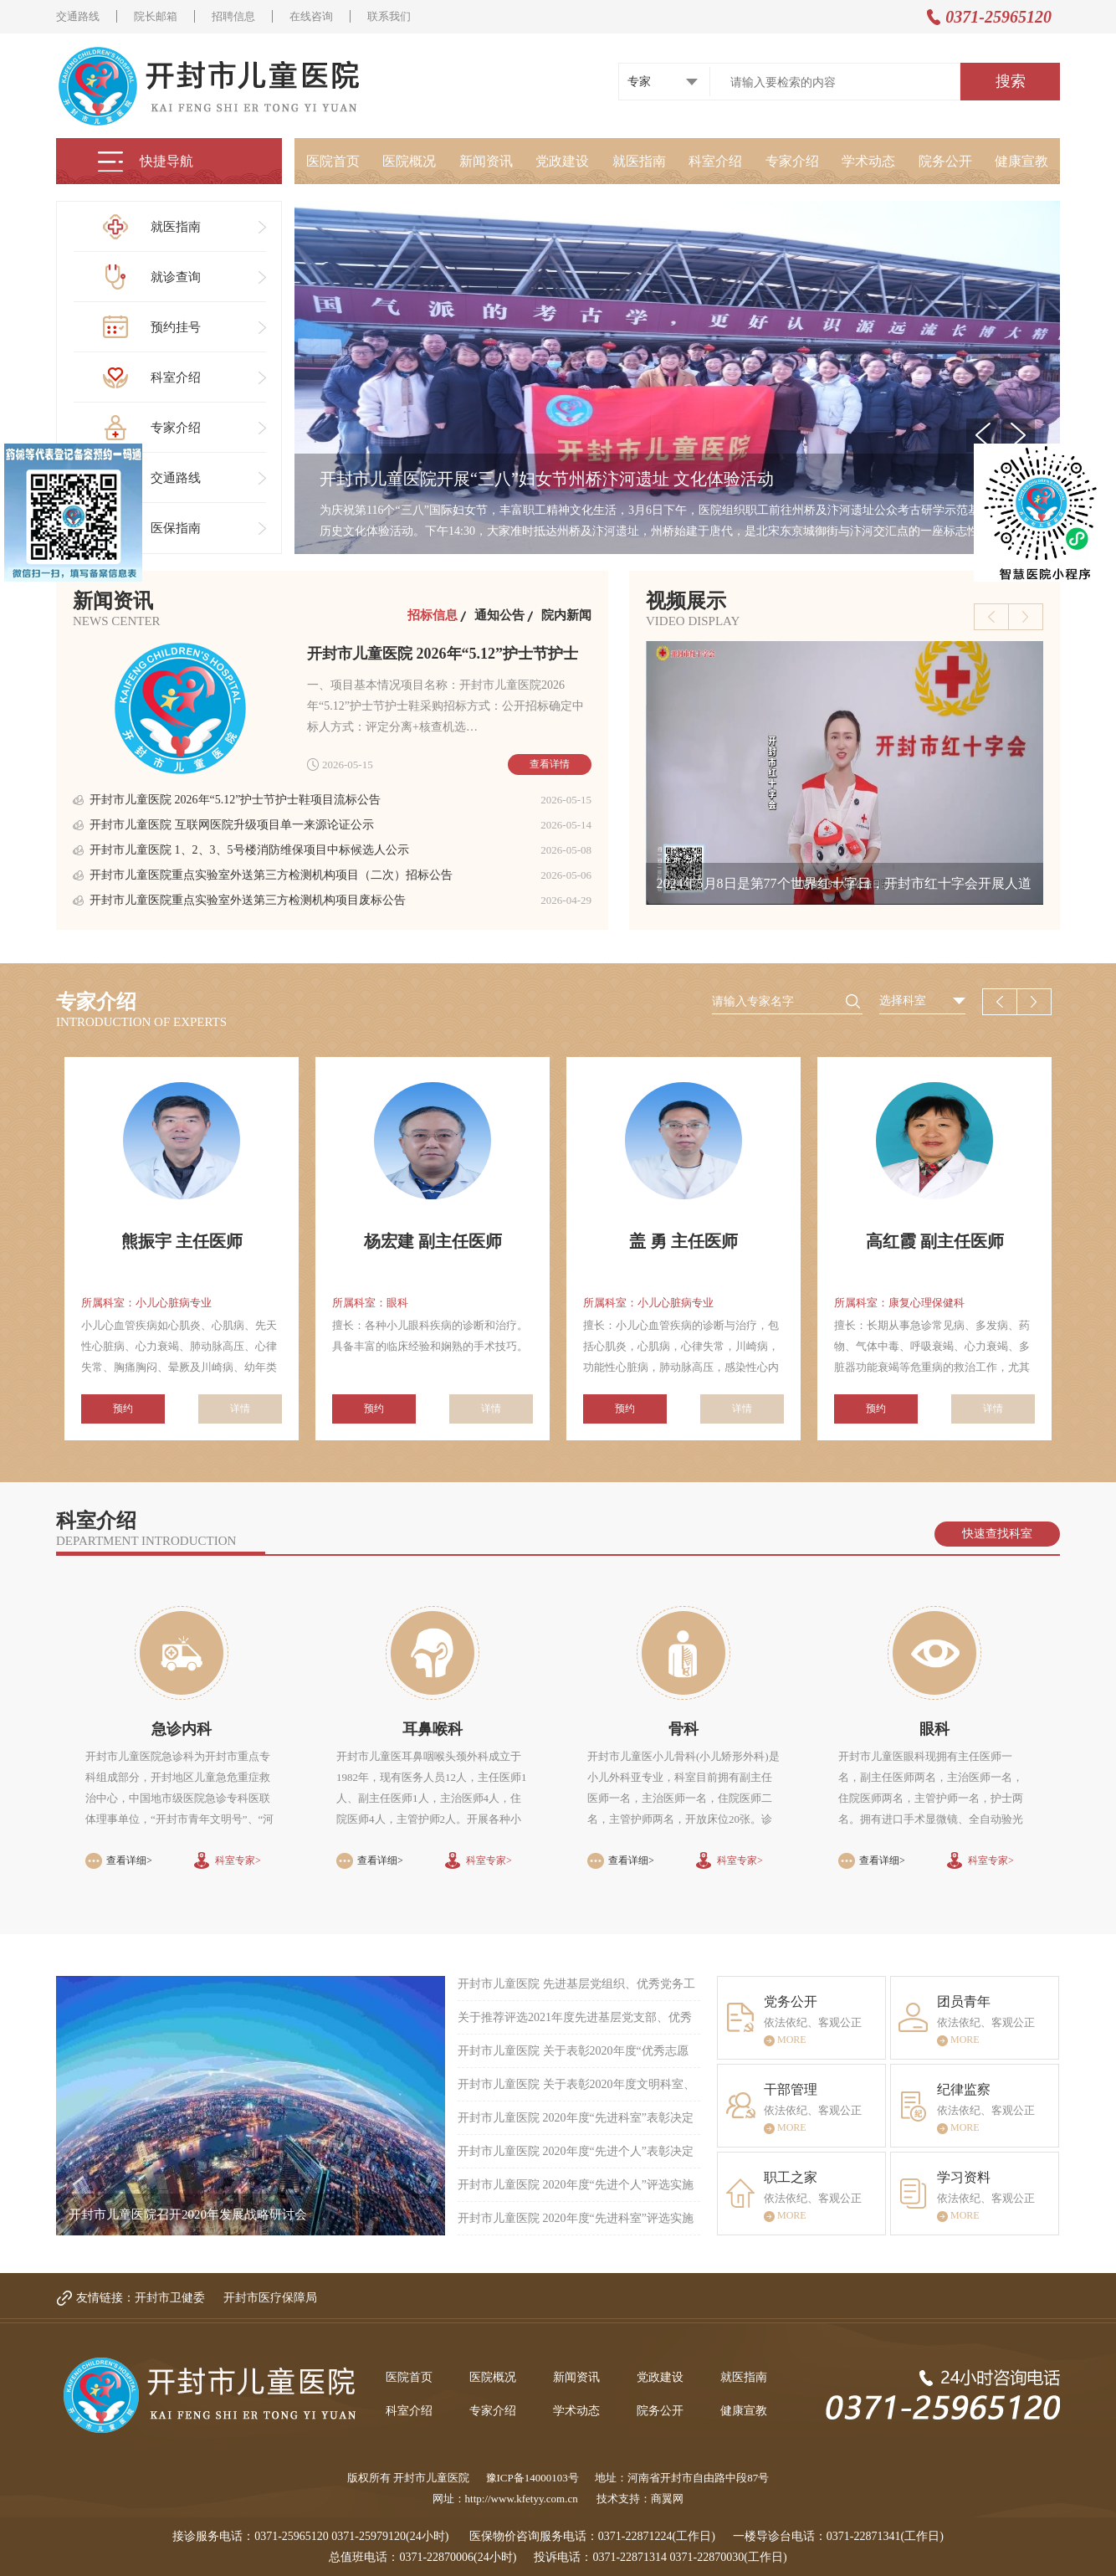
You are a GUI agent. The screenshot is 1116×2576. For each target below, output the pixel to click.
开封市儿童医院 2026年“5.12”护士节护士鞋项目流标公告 (235, 799)
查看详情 (550, 764)
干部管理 (790, 2089)
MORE (785, 2042)
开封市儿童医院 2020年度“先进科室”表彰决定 (576, 2118)
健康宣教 (1021, 161)
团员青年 (964, 2001)
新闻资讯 (486, 161)
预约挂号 (181, 327)
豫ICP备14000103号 (532, 2477)
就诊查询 (181, 277)
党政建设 (562, 161)
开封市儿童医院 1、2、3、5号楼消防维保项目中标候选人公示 (249, 850)
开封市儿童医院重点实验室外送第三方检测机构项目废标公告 (248, 900)
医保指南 (181, 528)
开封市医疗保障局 (270, 2297)
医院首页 (333, 161)
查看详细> (129, 1860)
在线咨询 (311, 16)
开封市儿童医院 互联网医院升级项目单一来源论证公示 (232, 824)
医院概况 (409, 161)
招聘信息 (233, 16)
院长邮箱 (155, 16)
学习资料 (964, 2177)
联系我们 (389, 16)
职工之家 (790, 2177)
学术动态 (868, 161)
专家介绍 (792, 161)
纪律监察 (964, 2089)
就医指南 (639, 161)
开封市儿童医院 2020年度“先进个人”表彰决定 (576, 2151)
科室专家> (238, 1860)
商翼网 (667, 2498)
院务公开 (945, 161)
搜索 (1011, 81)
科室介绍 (715, 161)
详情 (240, 1408)
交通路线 (78, 16)
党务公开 (790, 2001)
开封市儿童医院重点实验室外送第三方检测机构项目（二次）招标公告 (271, 875)
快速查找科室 (997, 1533)
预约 (123, 1408)
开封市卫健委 (170, 2297)
